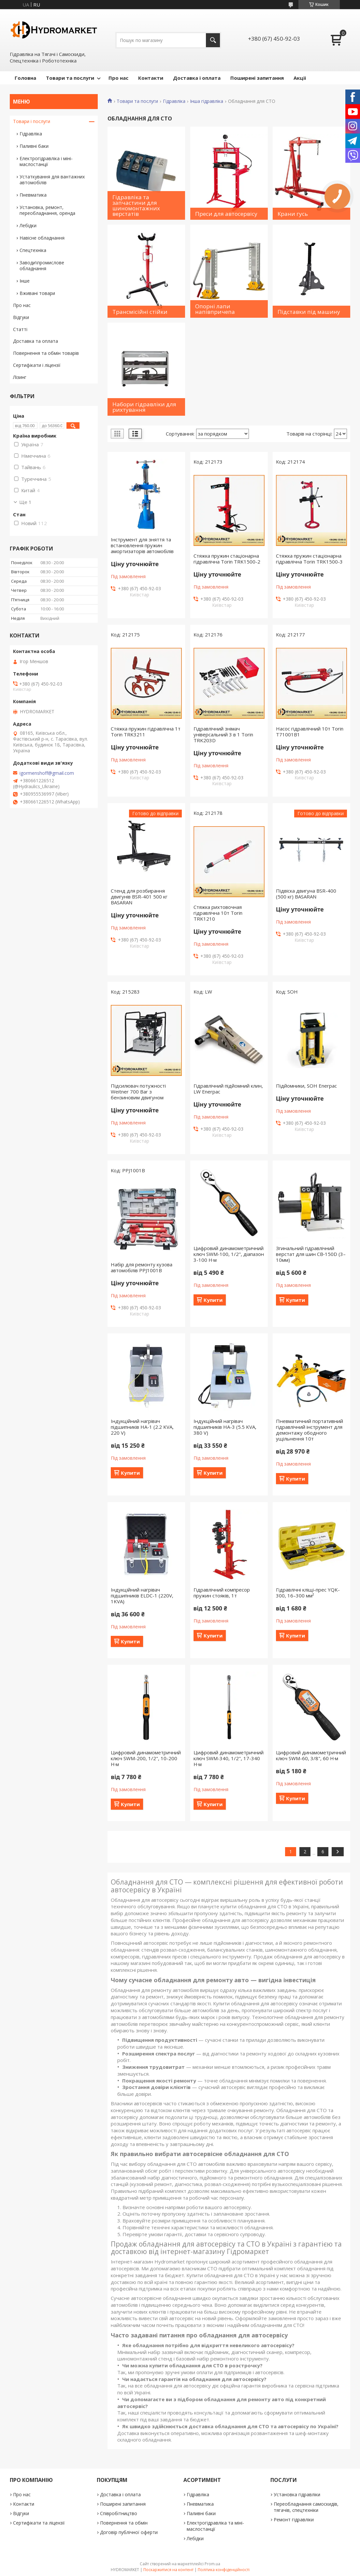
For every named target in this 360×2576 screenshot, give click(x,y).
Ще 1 (25, 502)
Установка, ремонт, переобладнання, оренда (47, 210)
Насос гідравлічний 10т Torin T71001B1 (309, 731)
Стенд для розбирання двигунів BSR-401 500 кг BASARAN (139, 896)
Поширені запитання (257, 78)
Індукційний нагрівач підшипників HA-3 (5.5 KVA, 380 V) (225, 1427)
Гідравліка (174, 101)
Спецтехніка (33, 250)
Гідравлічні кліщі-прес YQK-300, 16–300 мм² (308, 1592)
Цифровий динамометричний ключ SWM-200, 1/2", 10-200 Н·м (146, 1758)
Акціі (300, 78)
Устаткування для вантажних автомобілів (52, 180)
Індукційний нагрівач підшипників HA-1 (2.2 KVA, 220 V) (142, 1427)
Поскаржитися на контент (168, 2569)
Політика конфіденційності (224, 2569)
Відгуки (21, 317)
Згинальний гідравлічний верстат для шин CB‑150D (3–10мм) (311, 1254)
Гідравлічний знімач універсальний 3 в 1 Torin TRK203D (223, 734)
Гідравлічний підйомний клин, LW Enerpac (228, 1088)
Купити (213, 1300)
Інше (25, 281)
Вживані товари (37, 293)
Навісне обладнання (42, 238)
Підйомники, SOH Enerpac (306, 1086)
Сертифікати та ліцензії (39, 2523)
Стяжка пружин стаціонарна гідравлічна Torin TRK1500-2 (227, 558)
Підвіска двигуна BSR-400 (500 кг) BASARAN (306, 893)
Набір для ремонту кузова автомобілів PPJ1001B (141, 1267)
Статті (20, 329)
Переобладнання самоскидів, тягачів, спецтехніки (306, 2507)
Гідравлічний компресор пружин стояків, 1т (222, 1592)
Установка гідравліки (297, 2494)
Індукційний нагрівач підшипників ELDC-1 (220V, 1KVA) (142, 1595)
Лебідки (28, 225)
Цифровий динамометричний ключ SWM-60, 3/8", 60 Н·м (311, 1755)
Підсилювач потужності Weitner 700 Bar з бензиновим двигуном (138, 1091)
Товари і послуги (31, 121)
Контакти (150, 78)
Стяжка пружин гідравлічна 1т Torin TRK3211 (145, 731)
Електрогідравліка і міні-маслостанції (46, 161)
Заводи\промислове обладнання (42, 265)
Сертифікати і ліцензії (37, 365)
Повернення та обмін (124, 2523)
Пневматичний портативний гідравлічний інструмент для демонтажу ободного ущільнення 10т (309, 1429)
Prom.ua (212, 2564)
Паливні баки (34, 146)
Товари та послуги (70, 78)
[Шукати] (213, 40)
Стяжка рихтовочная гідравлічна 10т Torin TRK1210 (218, 913)
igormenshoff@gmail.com (47, 773)
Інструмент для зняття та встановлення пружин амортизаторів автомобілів (142, 545)
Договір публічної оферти (129, 2532)
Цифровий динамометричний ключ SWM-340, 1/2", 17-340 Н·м (229, 1758)
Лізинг (19, 377)
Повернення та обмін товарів (46, 353)
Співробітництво (118, 2513)
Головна (25, 78)
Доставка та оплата (35, 341)
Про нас (118, 78)
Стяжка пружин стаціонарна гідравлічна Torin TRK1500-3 (309, 558)
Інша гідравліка (206, 101)
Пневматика (33, 195)
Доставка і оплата (197, 78)
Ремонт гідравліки (294, 2519)
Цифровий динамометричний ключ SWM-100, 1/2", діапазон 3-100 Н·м (229, 1254)
